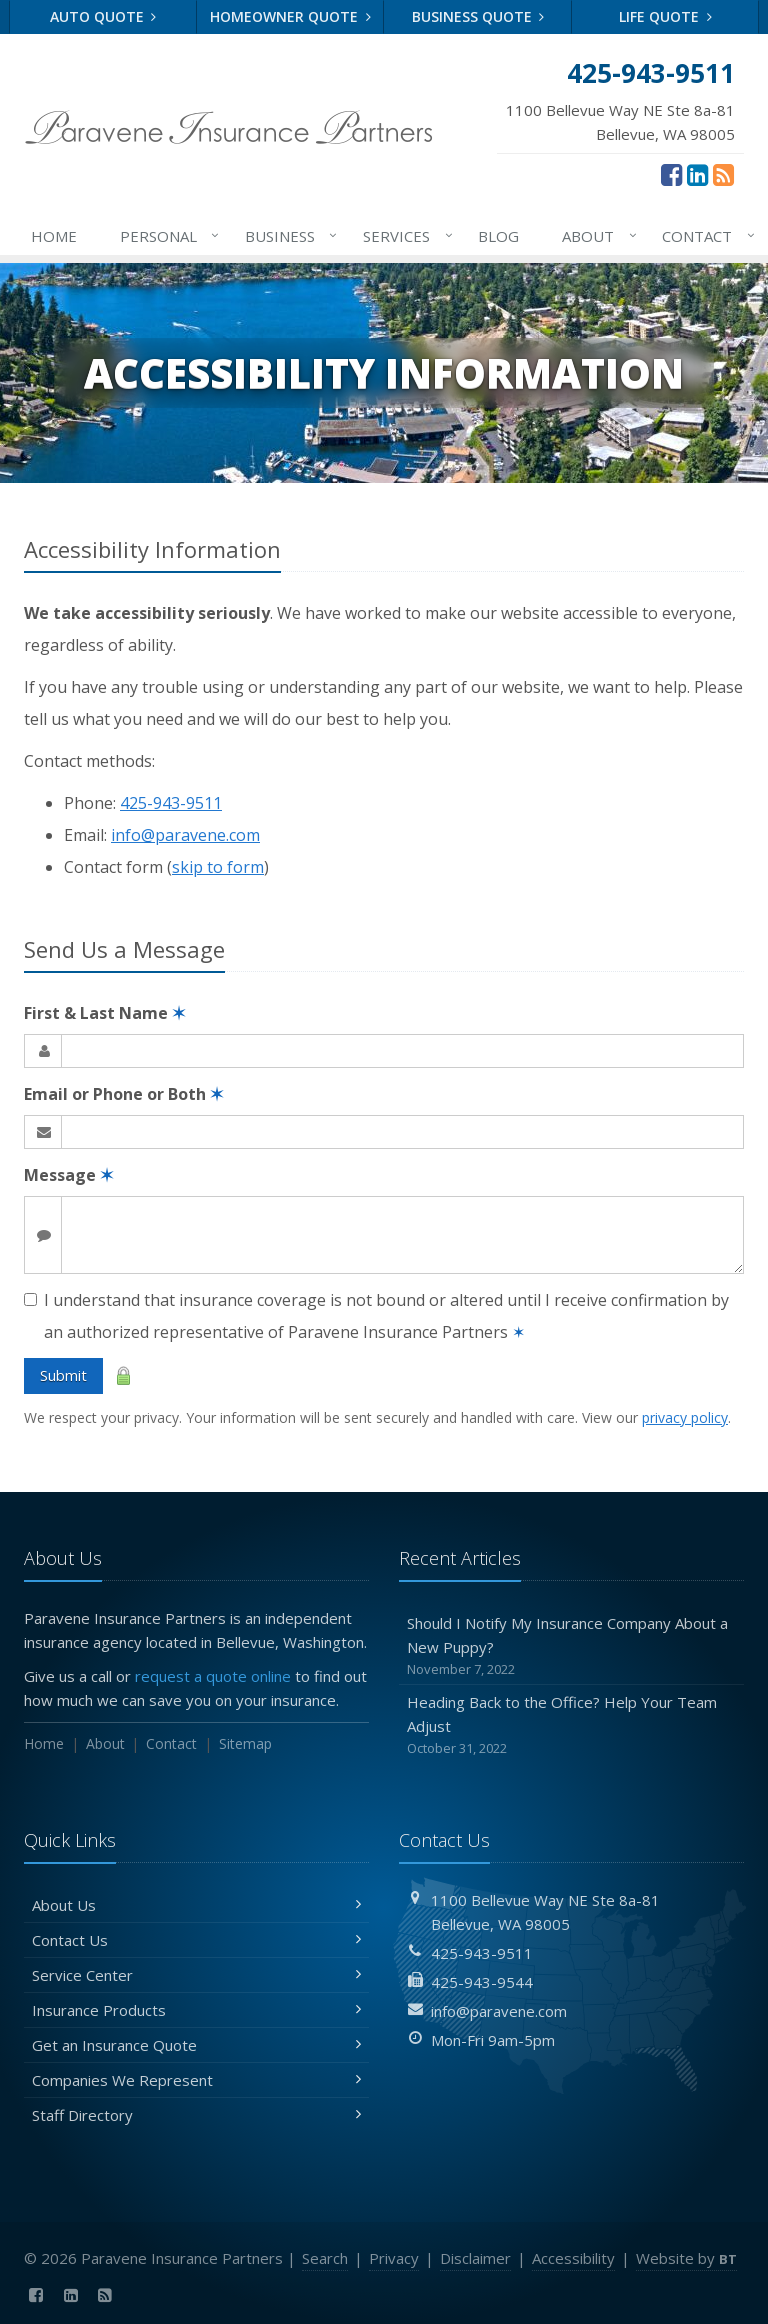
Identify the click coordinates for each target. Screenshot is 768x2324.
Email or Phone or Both (123, 1094)
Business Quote (478, 16)
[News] (723, 174)
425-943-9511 (171, 803)
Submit (63, 1375)
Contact (704, 236)
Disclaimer (475, 2258)
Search (325, 2258)
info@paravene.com (185, 835)
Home (54, 236)
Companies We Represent (196, 2080)
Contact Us (196, 1940)
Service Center (196, 1975)
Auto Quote (103, 16)
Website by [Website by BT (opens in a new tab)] (686, 2258)
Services (404, 236)
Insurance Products (196, 2010)
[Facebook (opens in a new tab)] (671, 174)
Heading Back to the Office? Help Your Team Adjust (571, 1725)
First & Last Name (104, 1013)
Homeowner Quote (290, 16)
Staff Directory (196, 2115)
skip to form (218, 867)
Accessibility (573, 2258)
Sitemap (245, 1743)
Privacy (394, 2258)
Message (68, 1175)
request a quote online (213, 1676)
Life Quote (665, 16)
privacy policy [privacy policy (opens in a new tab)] (685, 1417)
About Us (196, 1905)
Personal (166, 236)
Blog (498, 236)
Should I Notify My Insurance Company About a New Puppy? (571, 1646)
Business (287, 236)
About (595, 236)
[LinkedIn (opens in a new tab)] (697, 174)
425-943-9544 (482, 1982)
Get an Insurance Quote (196, 2045)
